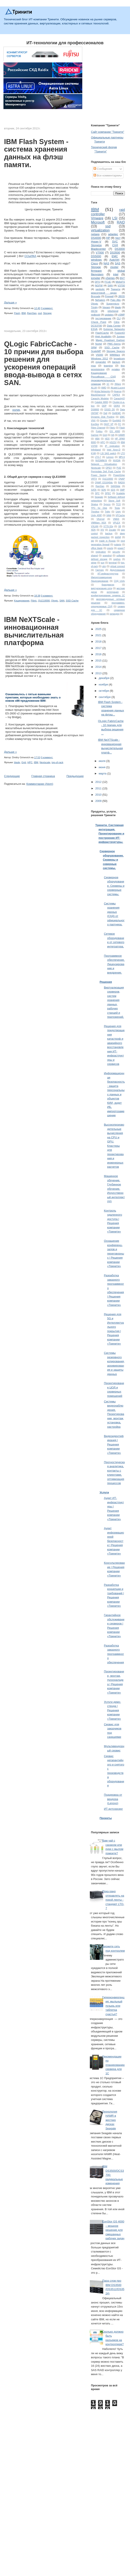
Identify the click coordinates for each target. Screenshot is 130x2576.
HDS (107, 439)
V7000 (100, 252)
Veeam (106, 307)
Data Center (114, 325)
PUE (119, 468)
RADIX (121, 482)
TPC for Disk (99, 508)
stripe (93, 563)
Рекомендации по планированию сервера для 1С (113, 2065)
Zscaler (112, 530)
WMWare (115, 354)
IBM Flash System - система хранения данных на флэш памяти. (36, 153)
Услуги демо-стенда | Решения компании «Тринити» (112, 1710)
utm (104, 566)
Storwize (96, 245)
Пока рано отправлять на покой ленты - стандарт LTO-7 (113, 1900)
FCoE (108, 281)
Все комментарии (107, 175)
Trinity (94, 307)
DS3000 (120, 249)
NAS (106, 263)
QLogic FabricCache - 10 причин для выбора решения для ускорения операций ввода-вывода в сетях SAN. (43, 363)
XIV (102, 530)
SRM (94, 347)
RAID (121, 222)
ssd (40, 313)
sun (103, 563)
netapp (95, 234)
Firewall (109, 296)
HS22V (113, 442)
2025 (98, 629)
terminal (113, 563)
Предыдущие (75, 776)
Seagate (99, 497)
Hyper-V (96, 241)
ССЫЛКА (30, 256)
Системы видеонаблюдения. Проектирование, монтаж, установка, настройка (114, 1414)
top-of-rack (57, 762)
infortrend (113, 310)
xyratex (116, 369)
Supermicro (112, 303)
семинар (96, 383)
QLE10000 (44, 600)
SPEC (108, 493)
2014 (98, 666)
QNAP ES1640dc (104, 482)
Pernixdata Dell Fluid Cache (106, 471)
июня (102, 767)
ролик (16, 409)
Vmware (97, 218)
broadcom (119, 358)
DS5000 (96, 256)
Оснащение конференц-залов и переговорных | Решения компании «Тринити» (114, 1253)
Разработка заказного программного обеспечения (114, 1654)
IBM (23, 313)
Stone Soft (114, 501)
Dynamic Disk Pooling (102, 417)
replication (101, 552)
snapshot (107, 555)
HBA (97, 439)
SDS (113, 490)
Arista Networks (102, 391)
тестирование (103, 318)
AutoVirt (114, 259)
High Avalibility (103, 336)
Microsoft (98, 222)
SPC (97, 493)
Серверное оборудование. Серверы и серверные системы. (114, 886)
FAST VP (108, 424)
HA (112, 435)
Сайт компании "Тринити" (107, 131)
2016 (98, 654)
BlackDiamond (98, 395)
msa (93, 365)
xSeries (110, 278)
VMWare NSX (98, 523)
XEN (93, 530)
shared (94, 555)
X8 (119, 526)
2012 (98, 782)
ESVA (94, 329)
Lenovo (110, 457)
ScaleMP (96, 351)
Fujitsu (99, 431)
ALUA (94, 388)
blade (17, 762)
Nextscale (45, 762)
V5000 (99, 354)
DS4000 (96, 238)
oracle (110, 548)
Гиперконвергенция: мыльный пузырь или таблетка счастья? (113, 2006)
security (116, 552)
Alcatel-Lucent (118, 388)
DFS (97, 281)
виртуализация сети (101, 588)
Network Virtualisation (104, 464)
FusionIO (120, 332)
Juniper (121, 336)
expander (100, 361)
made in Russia (107, 541)
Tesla (117, 508)
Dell (105, 413)
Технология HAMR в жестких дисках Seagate (109, 2120)
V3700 (121, 285)
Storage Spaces (115, 351)
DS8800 (95, 409)
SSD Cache (72, 600)
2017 (98, 648)
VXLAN (94, 526)
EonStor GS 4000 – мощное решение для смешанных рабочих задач (113, 2230)
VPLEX (116, 523)
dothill (118, 537)
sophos (117, 559)
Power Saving (98, 475)
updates (109, 314)
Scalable (120, 493)
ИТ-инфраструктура (108, 574)
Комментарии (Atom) (39, 783)
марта (103, 773)
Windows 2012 (99, 358)
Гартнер (99, 570)
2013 (98, 673)
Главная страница (43, 776)
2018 (98, 641)
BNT (122, 278)
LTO (123, 453)
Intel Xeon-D (113, 450)
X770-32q (108, 526)
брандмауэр (108, 585)
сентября (105, 697)
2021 (98, 635)
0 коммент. (47, 595)
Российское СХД (103, 376)
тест (118, 238)
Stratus (94, 504)
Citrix (117, 321)
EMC (115, 256)
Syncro (107, 504)
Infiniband (96, 450)
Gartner (94, 435)
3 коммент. (47, 308)
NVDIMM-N (101, 460)
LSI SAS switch (108, 453)
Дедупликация (117, 570)
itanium (116, 361)
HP (108, 238)
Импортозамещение (101, 577)
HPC (30, 762)
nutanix (117, 544)
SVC (115, 241)
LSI (114, 218)
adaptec (113, 234)
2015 (98, 660)
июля (102, 761)
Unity (118, 512)
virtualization (100, 230)
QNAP (122, 479)
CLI (118, 318)
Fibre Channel (98, 428)
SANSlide (115, 486)
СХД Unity (119, 581)
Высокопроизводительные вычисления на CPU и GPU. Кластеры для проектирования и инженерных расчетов (114, 1145)
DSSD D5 (109, 409)
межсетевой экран (104, 292)
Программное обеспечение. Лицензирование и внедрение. (114, 964)
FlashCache (102, 332)
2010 (98, 794)
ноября (104, 684)
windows (96, 259)
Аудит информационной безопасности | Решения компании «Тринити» (114, 1541)
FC (119, 424)
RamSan (31, 313)
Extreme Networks (114, 329)
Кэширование (21, 600)
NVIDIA (116, 460)
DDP (104, 406)
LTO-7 (98, 457)
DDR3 (117, 406)
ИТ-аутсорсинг (113, 1808)
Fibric (34, 600)
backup (109, 533)
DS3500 (115, 252)
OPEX (109, 468)
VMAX (116, 519)
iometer (95, 278)
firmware (96, 270)
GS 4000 (114, 431)
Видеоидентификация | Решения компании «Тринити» (114, 1444)
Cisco (94, 263)
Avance (117, 391)
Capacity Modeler (100, 398)
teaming (108, 365)
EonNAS (117, 420)
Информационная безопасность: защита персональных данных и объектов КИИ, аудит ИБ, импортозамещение (114, 1094)
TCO (118, 504)
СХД (115, 245)
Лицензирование (99, 581)
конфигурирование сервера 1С (108, 595)
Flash (17, 313)
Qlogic (54, 600)
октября (104, 690)
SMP (122, 490)
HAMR (121, 435)
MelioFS (120, 281)
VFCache (120, 515)
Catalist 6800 (101, 402)
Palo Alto (115, 299)
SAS (117, 263)
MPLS (122, 457)
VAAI (108, 515)
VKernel (101, 519)
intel (115, 274)
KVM (93, 453)
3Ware (117, 384)
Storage (47, 313)
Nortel (98, 343)
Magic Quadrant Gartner (110, 340)
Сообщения (103, 168)
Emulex (104, 420)
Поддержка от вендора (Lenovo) (113, 1799)
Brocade (95, 296)
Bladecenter (98, 249)
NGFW (99, 285)
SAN (61, 600)
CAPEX (116, 395)
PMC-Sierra (113, 343)
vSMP (121, 314)
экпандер (114, 614)
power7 (121, 548)
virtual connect (117, 566)
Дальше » (10, 302)
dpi (92, 541)
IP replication (112, 446)
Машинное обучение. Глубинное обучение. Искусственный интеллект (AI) (114, 1188)
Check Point (98, 321)
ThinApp (95, 512)
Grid (23, 762)
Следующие (12, 776)
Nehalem (100, 299)
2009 (98, 801)
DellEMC (116, 413)
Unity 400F (96, 515)
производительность (103, 380)
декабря (104, 678)
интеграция (113, 592)
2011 (98, 788)
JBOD (121, 296)
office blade (97, 548)
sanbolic (100, 289)
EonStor (95, 424)
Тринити (115, 289)
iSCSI (94, 310)
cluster (114, 267)
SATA (94, 490)
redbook (95, 314)
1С (107, 384)
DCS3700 (96, 325)
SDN (103, 490)
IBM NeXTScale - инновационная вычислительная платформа (34, 631)
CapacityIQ (119, 398)
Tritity (107, 512)
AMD (103, 388)
